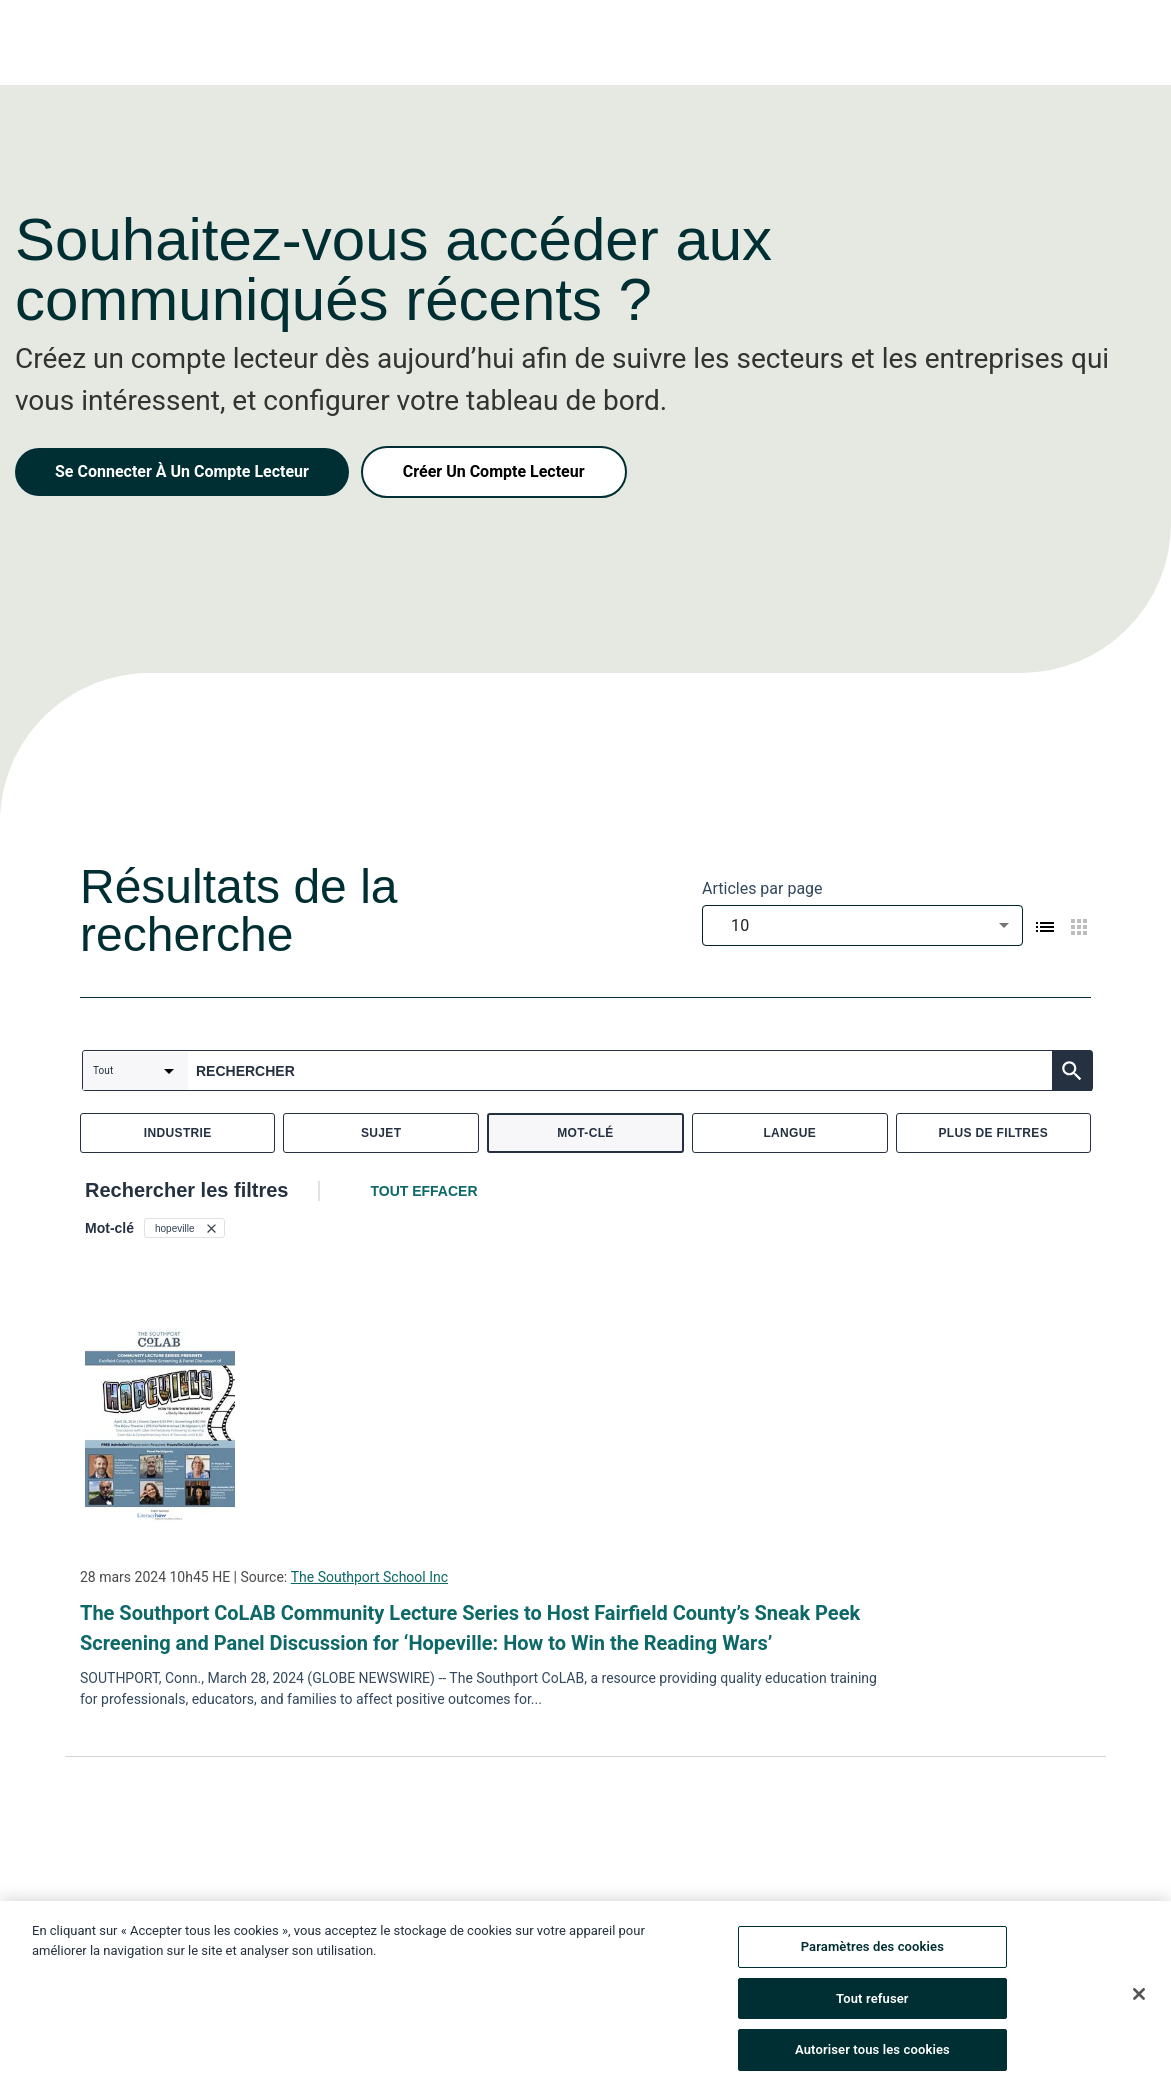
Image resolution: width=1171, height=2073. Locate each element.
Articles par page (762, 888)
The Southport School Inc (369, 1577)
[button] (184, 1228)
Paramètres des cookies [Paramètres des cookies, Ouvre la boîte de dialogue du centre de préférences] (872, 1965)
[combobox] (862, 925)
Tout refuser (872, 2016)
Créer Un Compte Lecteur (494, 471)
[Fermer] (1139, 2013)
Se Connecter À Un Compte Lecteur (182, 471)
